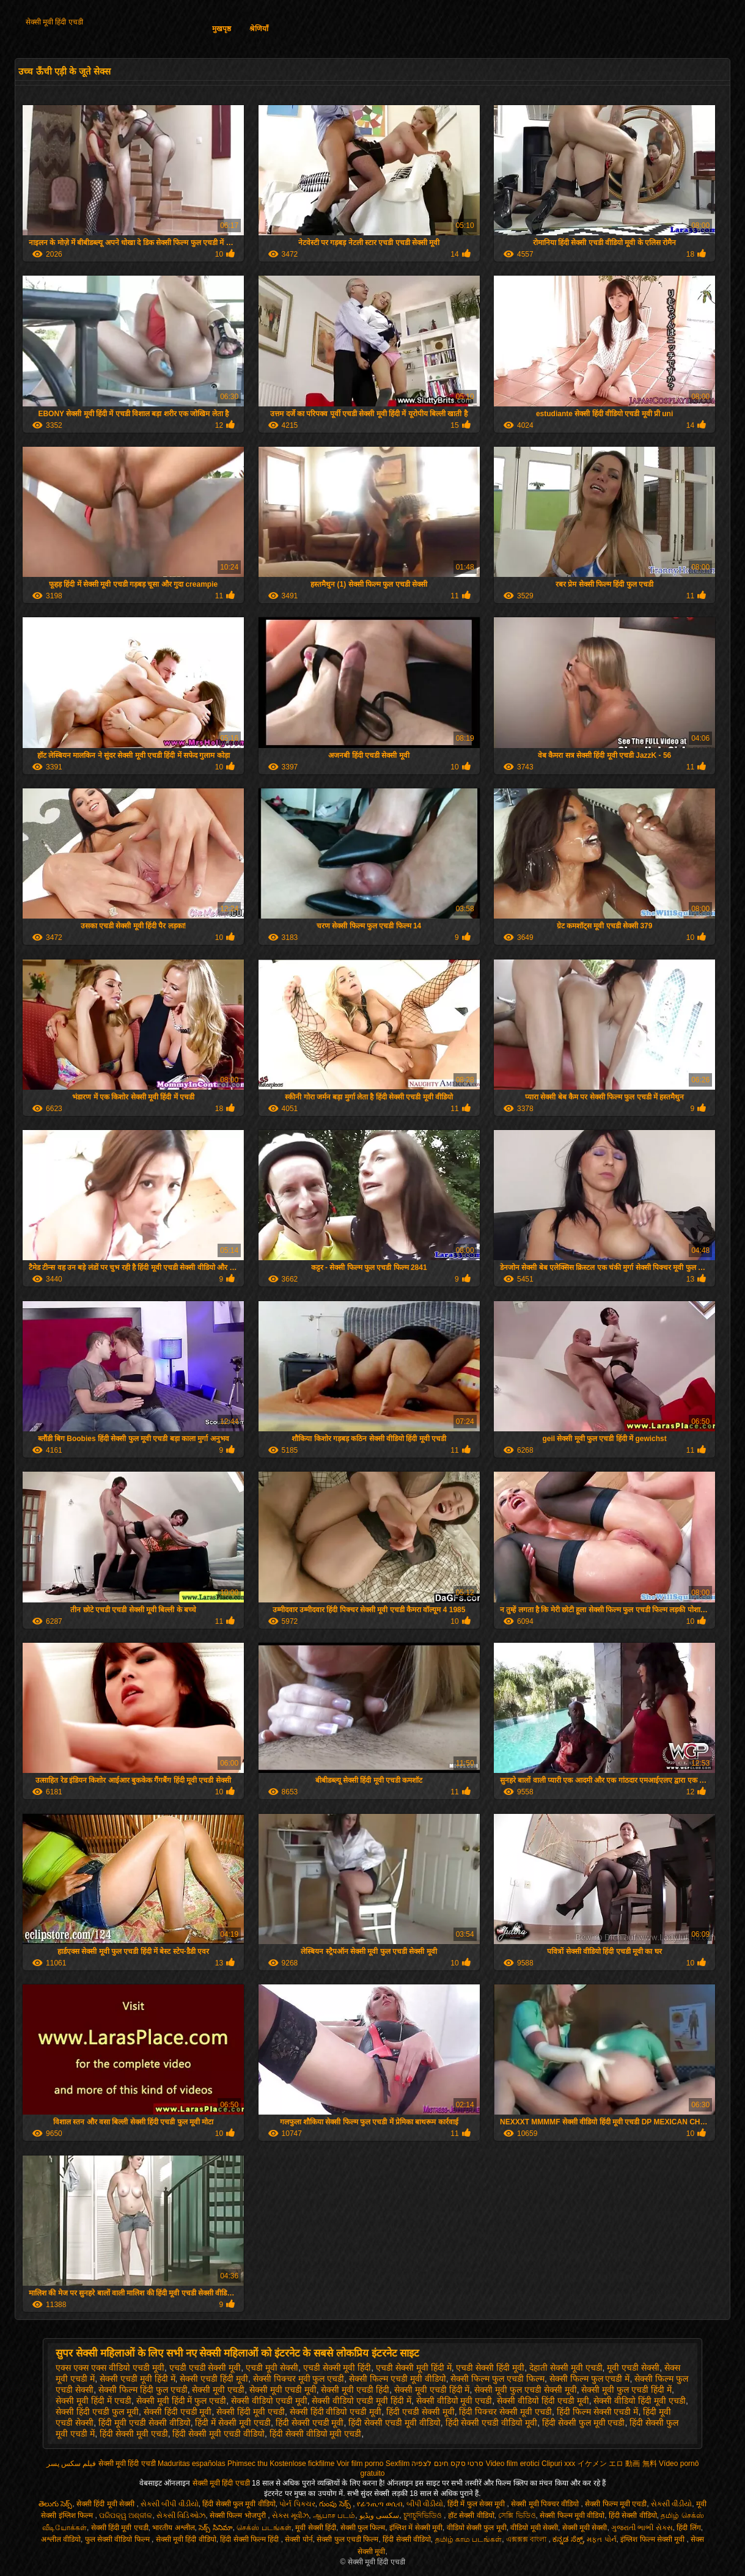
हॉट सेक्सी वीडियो (471, 2515)
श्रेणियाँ (258, 28)
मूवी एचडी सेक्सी (633, 2367)
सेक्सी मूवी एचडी (218, 2389)
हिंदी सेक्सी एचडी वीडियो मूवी (492, 2422)
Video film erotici (513, 2463)
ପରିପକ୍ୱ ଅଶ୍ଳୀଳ (125, 2515)
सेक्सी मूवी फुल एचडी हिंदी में (626, 2389)
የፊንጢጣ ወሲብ (379, 2504)
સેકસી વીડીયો (671, 2504)
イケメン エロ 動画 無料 (617, 2463)
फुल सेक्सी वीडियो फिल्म (118, 2539)
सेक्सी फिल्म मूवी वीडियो (572, 2515)
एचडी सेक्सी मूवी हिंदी (337, 2367)
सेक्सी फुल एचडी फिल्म (347, 2539)
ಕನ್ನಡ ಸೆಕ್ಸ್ (567, 2539)
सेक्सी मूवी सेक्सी (584, 2527)
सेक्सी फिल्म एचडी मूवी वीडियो (397, 2378)
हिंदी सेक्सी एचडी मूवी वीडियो (394, 2422)
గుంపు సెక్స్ (336, 2504)
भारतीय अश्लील (173, 2527)
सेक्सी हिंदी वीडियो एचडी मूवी (336, 2411)
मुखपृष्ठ (221, 28)
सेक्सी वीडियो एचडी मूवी (269, 2400)
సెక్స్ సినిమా (215, 2527)
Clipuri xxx (558, 2463)
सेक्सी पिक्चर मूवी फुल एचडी (299, 2378)
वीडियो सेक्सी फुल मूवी (477, 2527)
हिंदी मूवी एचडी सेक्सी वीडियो (144, 2422)
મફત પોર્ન (601, 2539)
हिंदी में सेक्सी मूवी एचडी (233, 2422)
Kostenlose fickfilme (302, 2463)
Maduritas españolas (192, 2463)
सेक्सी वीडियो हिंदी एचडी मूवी (543, 2400)
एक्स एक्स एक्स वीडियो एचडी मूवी (110, 2367)
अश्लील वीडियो (61, 2539)
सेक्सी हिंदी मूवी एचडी (250, 2411)
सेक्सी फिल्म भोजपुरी (239, 2515)
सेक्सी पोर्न (298, 2539)
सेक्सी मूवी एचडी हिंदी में (432, 2389)
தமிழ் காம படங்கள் (468, 2539)
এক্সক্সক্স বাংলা (527, 2539)
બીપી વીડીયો (424, 2504)
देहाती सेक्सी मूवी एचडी (566, 2367)
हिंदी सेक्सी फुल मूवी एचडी (583, 2422)
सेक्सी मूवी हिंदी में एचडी (93, 2400)
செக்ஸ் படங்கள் (264, 2527)
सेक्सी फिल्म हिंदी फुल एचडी (143, 2389)
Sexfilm (397, 2463)
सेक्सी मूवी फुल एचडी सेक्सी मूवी (525, 2389)
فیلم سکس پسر (71, 2463)
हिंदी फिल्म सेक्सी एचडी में (598, 2411)
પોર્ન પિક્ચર (297, 2504)
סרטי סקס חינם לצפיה (447, 2463)
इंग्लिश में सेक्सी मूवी (415, 2527)
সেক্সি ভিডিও (516, 2515)
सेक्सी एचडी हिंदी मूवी (214, 2378)
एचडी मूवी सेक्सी (272, 2367)
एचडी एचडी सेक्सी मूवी (205, 2367)
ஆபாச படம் (334, 2515)
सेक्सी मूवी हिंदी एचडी (54, 22)
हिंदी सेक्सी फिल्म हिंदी (250, 2539)
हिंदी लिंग (688, 2527)
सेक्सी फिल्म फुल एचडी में (589, 2378)
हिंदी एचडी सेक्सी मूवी (420, 2411)
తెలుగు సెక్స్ (55, 2504)
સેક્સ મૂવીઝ (290, 2515)
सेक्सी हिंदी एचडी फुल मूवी (97, 2411)
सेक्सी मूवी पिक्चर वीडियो (546, 2504)
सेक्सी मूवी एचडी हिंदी (355, 2389)
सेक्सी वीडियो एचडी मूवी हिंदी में (361, 2400)
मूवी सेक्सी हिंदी (315, 2527)
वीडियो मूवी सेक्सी (534, 2527)
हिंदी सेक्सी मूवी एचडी (134, 2433)
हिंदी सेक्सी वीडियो (633, 2515)
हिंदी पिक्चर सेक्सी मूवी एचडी (505, 2411)
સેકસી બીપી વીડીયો (170, 2504)
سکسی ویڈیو (379, 2515)
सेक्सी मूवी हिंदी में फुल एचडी (181, 2400)
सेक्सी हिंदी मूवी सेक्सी (106, 2504)
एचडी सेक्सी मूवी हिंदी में (414, 2367)
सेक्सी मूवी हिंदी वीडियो (186, 2539)
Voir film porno (360, 2463)
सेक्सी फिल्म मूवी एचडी (616, 2504)
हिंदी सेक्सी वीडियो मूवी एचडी (316, 2433)
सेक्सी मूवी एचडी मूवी (283, 2389)
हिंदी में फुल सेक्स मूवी (477, 2504)
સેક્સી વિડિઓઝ (180, 2515)
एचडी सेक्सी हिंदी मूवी (490, 2367)
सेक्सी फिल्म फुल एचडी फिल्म (497, 2378)
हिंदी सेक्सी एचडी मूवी (310, 2422)
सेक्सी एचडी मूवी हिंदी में (137, 2378)
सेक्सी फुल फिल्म (363, 2527)
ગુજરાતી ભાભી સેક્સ (642, 2527)
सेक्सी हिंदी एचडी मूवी (178, 2411)
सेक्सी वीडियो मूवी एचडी (454, 2400)
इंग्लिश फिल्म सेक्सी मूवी (653, 2539)
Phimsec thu (247, 2463)
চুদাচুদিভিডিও (423, 2515)
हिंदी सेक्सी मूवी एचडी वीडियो (218, 2433)
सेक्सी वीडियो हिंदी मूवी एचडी (639, 2400)
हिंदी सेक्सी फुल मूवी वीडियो (238, 2504)
